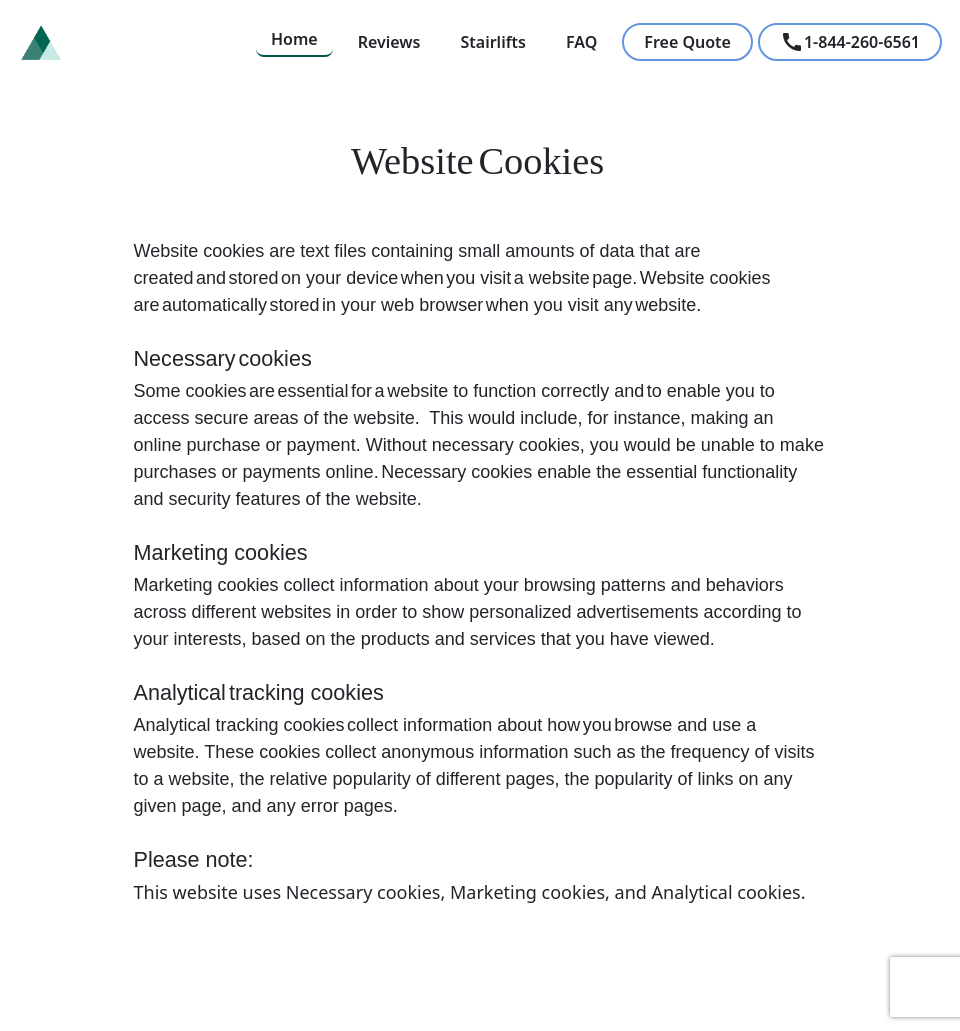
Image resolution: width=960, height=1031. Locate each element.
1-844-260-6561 (850, 42)
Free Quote (687, 42)
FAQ (581, 42)
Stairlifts (493, 42)
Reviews (389, 42)
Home (294, 39)
